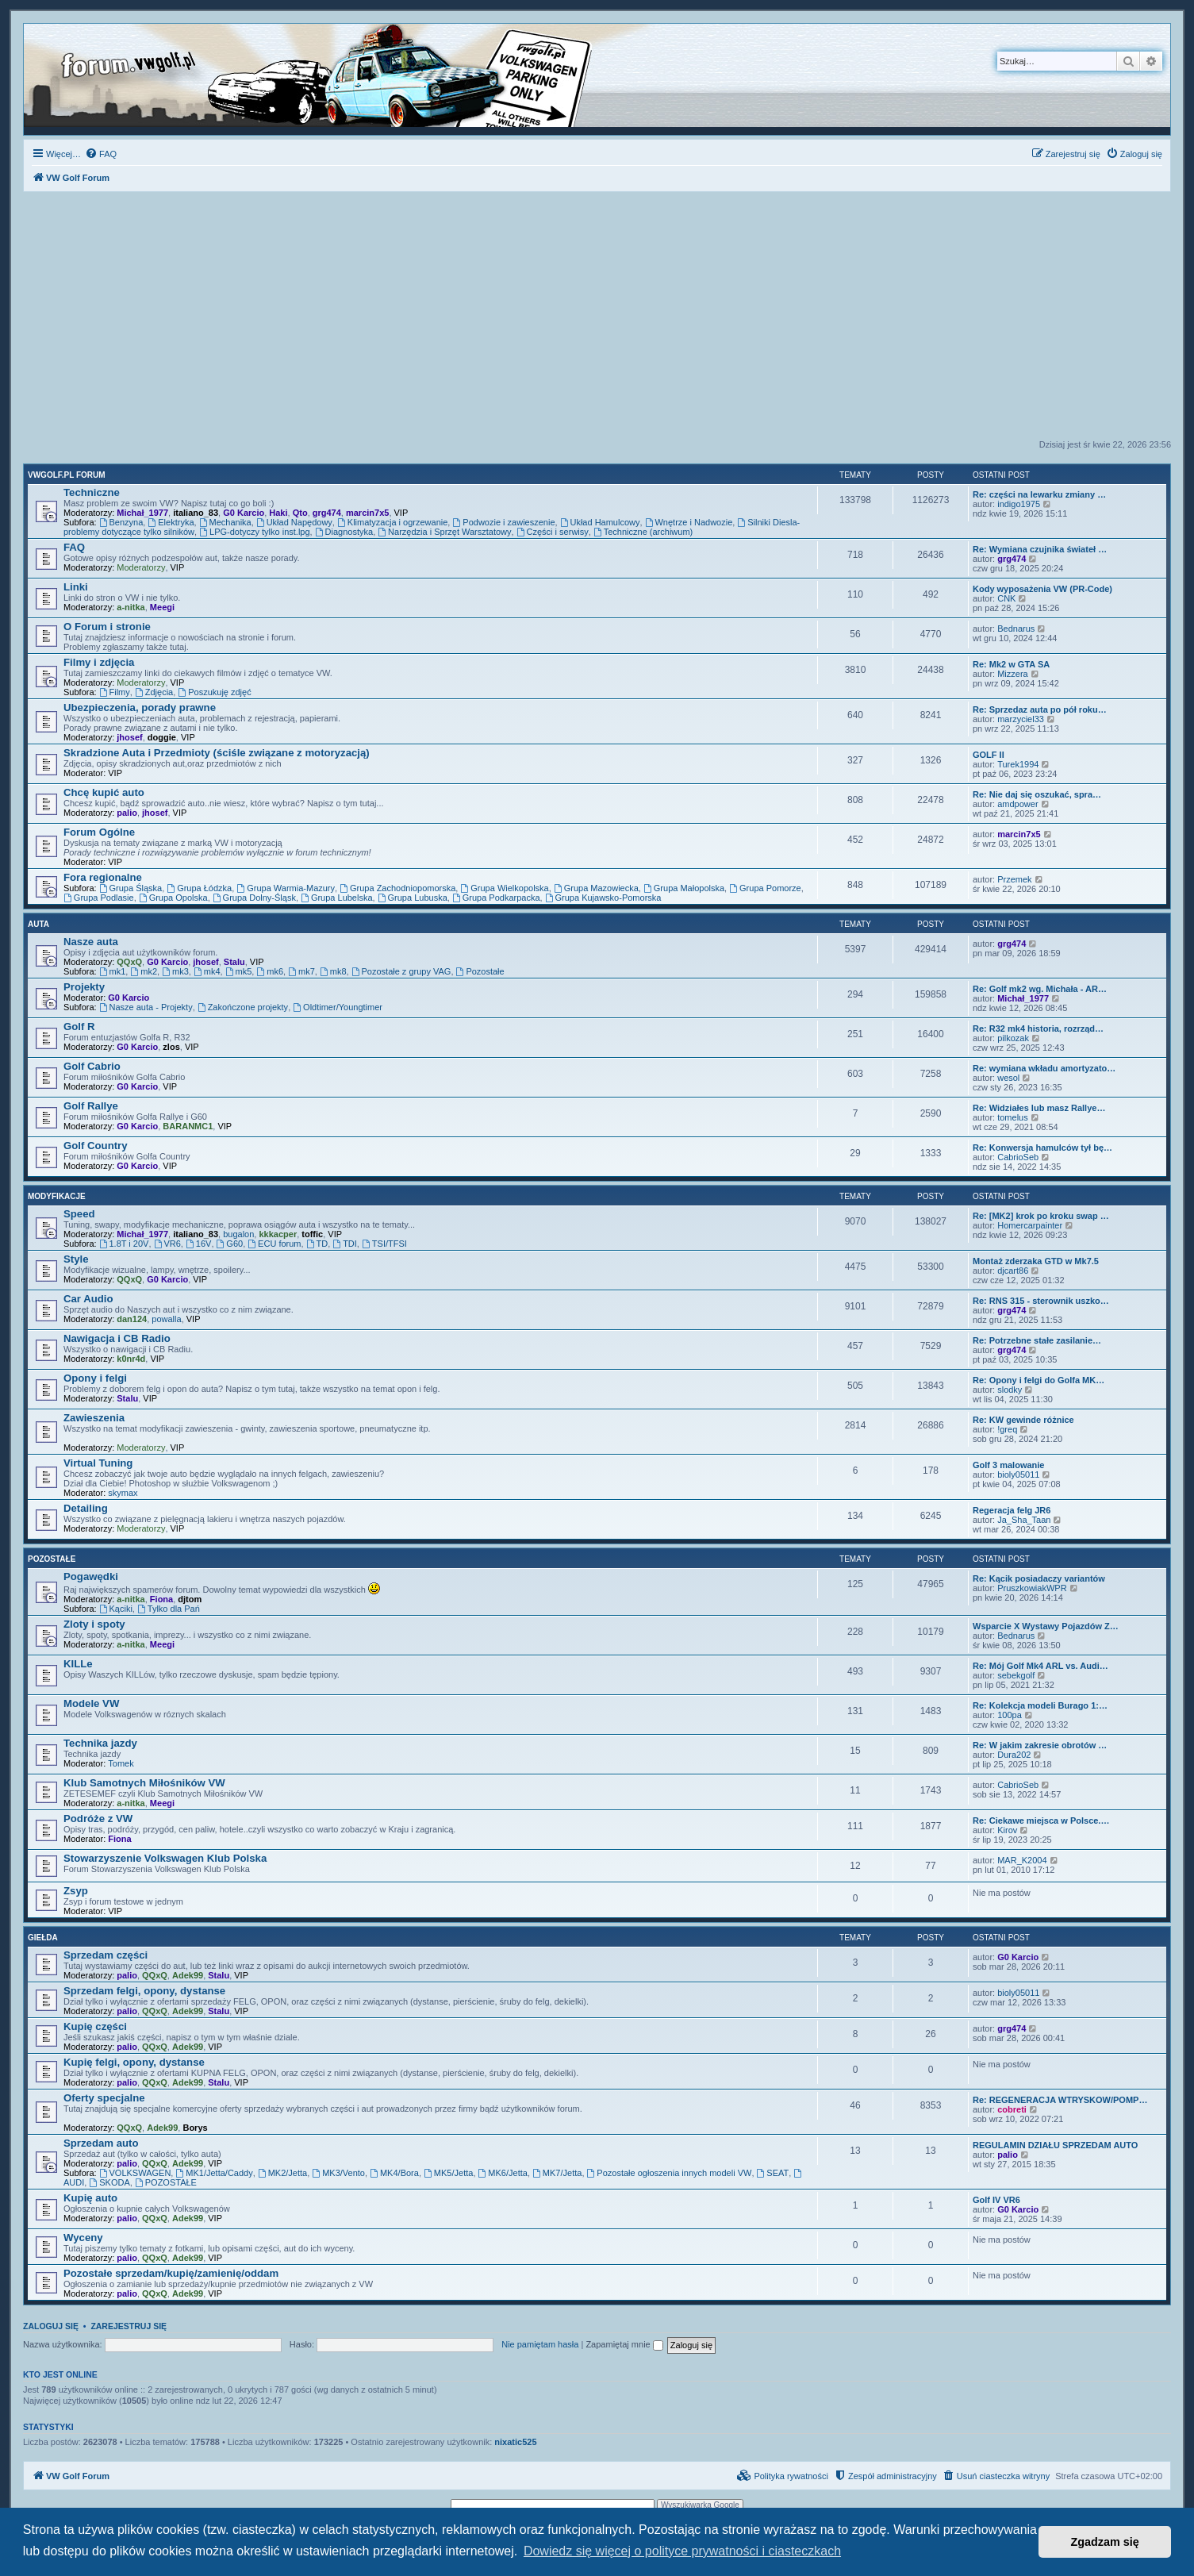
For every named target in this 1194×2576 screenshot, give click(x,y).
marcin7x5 (367, 512)
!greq (1007, 1429)
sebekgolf (1016, 1675)
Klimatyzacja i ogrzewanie (392, 522)
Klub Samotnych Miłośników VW (144, 1783)
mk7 (301, 971)
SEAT (773, 2173)
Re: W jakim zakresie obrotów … (1040, 1745)
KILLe (78, 1664)
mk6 (269, 971)
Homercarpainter (1029, 1225)
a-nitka (130, 607)
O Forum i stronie (107, 626)
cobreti (1012, 2109)
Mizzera (1012, 674)
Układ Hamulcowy (600, 522)
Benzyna (121, 522)
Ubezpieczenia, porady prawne (139, 707)
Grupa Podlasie (98, 897)
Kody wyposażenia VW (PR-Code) (1042, 589)
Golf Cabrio (92, 1066)
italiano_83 (195, 512)
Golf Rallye (90, 1106)
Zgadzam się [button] (1105, 2542)
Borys (194, 2127)
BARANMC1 (188, 1126)
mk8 (333, 971)
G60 (230, 1243)
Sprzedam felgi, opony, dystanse (144, 1991)
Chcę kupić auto (103, 792)
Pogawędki (90, 1576)
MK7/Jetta (557, 2173)
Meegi (162, 607)
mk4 (207, 971)
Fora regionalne (102, 877)
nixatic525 (515, 2442)
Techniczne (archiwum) (643, 531)
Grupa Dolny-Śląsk (254, 897)
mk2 (143, 971)
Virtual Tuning (97, 1463)
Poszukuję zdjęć (214, 692)
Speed (79, 1214)
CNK (1006, 598)
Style (76, 1259)
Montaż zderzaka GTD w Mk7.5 (1036, 1261)
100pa (1009, 1715)
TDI (344, 1243)
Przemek (1014, 879)
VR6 (167, 1243)
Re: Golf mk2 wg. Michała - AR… (1040, 989)
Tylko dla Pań (168, 1608)
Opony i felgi (95, 1378)
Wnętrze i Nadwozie (689, 522)
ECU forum (274, 1243)
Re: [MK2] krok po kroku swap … (1041, 1216)
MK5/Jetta (448, 2173)
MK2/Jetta (282, 2173)
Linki (75, 587)
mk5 (238, 971)
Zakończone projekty (243, 1007)
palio (127, 812)
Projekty (84, 987)
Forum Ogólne (99, 832)
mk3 (175, 971)
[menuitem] (101, 153)
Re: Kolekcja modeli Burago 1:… (1040, 1705)
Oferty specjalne (104, 2098)
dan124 (132, 1319)
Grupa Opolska (173, 897)
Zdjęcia (154, 692)
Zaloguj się (51, 2326)
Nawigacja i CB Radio (117, 1338)
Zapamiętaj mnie (623, 2344)
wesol (1008, 1077)
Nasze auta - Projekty (146, 1007)
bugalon (238, 1234)
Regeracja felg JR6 (1011, 1510)
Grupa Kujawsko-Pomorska (603, 897)
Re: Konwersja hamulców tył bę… (1042, 1147)
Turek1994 (1018, 764)
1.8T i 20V (124, 1243)
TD (317, 1243)
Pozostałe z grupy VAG (401, 971)
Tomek (120, 1763)
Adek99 (187, 1975)
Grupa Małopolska (683, 888)
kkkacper (278, 1234)
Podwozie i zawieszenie (503, 522)
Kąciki (115, 1608)
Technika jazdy (100, 1743)
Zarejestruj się (128, 2326)
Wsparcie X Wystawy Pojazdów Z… (1046, 1626)
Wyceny (83, 2237)
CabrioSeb (1018, 1157)
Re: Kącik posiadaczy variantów (1039, 1578)
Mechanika (225, 522)
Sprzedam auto (101, 2143)
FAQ (74, 547)
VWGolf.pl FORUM (67, 475)
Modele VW (91, 1703)
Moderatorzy (141, 567)
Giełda (43, 1937)
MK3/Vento (338, 2173)
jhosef (129, 737)
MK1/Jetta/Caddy (213, 2173)
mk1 (112, 971)
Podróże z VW (97, 1818)
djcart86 (1012, 1270)
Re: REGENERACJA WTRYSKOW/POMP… (1060, 2100)
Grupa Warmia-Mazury (285, 888)
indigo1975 (1018, 504)
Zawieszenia (94, 1418)
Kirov (1007, 1830)
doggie (162, 737)
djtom (190, 1599)
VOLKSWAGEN (135, 2173)
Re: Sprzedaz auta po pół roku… (1040, 709)
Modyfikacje (57, 1196)
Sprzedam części (105, 1955)
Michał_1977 (142, 512)
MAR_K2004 (1021, 1860)
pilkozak (1013, 1038)
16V (198, 1243)
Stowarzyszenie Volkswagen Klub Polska (165, 1858)
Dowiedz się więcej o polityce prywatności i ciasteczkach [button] (682, 2551)
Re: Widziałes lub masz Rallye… (1039, 1108)
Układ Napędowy (294, 522)
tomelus (1012, 1117)
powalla (166, 1319)
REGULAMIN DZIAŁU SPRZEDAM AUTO (1055, 2145)
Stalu (234, 962)
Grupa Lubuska (412, 897)
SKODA (109, 2182)
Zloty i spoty (94, 1624)
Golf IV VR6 (996, 2200)
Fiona (161, 1599)
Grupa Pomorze (765, 888)
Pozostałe (480, 971)
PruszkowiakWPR (1031, 1588)
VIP (401, 512)
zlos (171, 1047)
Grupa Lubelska (337, 897)
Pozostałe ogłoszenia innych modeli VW (669, 2173)
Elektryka (171, 522)
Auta (38, 924)
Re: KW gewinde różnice (1023, 1419)
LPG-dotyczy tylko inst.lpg (254, 531)
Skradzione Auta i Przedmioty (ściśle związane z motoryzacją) (216, 753)
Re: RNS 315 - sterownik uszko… (1041, 1300)
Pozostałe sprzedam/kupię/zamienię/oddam (170, 2273)
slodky (1009, 1389)
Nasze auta (90, 942)
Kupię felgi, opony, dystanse (134, 2062)
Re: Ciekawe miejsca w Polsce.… (1041, 1820)
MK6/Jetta (503, 2173)
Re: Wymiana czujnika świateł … (1040, 549)
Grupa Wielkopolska (504, 888)
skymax (122, 1493)
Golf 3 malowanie (1008, 1465)
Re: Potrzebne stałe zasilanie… (1037, 1340)
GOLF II (988, 754)
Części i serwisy (552, 531)
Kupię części (95, 2026)
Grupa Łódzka (199, 888)
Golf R (79, 1026)
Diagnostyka (344, 531)
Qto (300, 512)
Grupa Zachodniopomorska (397, 888)
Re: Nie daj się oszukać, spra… (1037, 794)
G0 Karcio (243, 512)
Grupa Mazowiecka (596, 888)
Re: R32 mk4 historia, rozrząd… (1038, 1028)
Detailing (85, 1508)
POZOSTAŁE (166, 2182)
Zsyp (75, 1891)
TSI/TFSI (384, 1243)
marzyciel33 (1020, 719)
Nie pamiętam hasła (539, 2344)
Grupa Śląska (131, 888)
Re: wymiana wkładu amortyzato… (1044, 1068)
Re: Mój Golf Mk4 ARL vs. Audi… (1040, 1666)
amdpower (1017, 804)
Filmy (114, 692)
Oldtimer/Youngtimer (337, 1007)
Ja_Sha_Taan (1023, 1519)
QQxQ (129, 962)
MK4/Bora (394, 2173)
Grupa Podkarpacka (496, 897)
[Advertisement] (597, 320)
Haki (278, 512)
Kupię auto (90, 2198)
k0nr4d (131, 1358)
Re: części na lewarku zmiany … (1039, 494)
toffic (312, 1234)
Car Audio (88, 1299)
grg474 (327, 512)
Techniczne (91, 492)
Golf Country (95, 1146)
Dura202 (1014, 1754)
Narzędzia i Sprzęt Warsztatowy (444, 531)
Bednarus (1016, 628)
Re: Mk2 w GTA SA (1011, 664)
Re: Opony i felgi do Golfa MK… (1038, 1380)
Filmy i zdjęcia (98, 662)
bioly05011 (1018, 1474)
